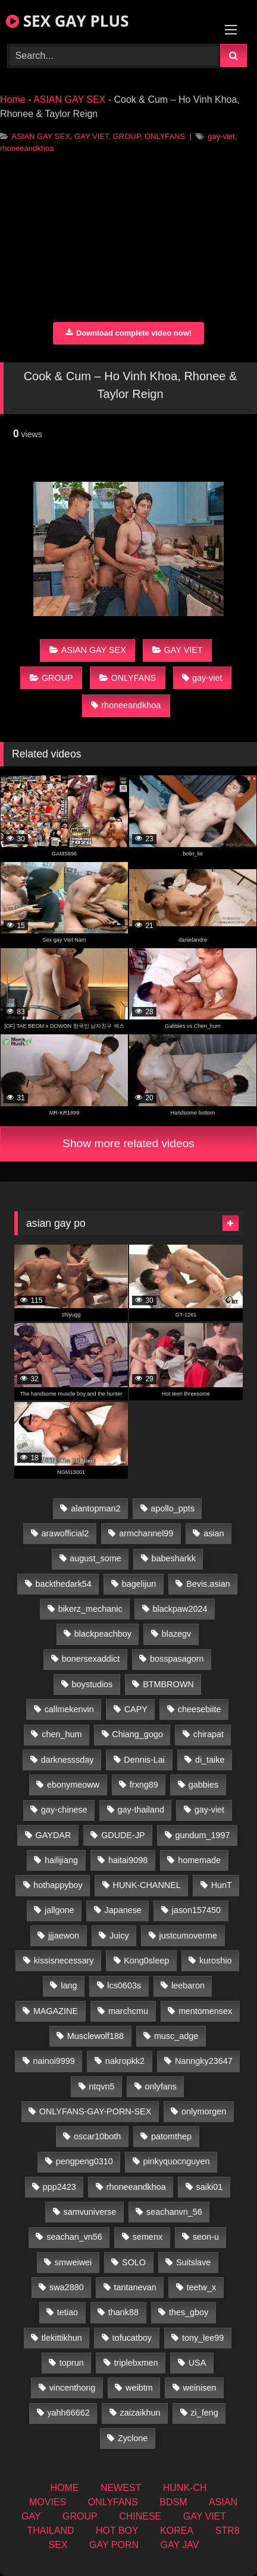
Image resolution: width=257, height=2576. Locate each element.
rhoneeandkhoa (27, 148)
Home (13, 99)
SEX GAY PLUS (67, 20)
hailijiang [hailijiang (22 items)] (61, 1860)
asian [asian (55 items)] (213, 1533)
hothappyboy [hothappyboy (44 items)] (57, 1885)
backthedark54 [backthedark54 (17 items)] (63, 1584)
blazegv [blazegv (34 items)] (177, 1634)
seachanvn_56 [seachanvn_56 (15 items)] (174, 2212)
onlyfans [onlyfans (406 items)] (161, 2086)
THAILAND (50, 2531)
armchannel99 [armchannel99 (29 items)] (146, 1533)
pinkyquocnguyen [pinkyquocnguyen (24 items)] (176, 2161)
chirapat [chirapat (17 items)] (208, 1734)
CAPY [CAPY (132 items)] (136, 1709)
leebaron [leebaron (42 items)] (188, 1985)
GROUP (126, 136)
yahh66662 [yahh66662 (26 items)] (68, 2412)
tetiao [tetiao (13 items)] (67, 2312)
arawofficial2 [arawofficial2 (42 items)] (65, 1533)
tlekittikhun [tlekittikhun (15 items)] (62, 2338)
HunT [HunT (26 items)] (221, 1885)
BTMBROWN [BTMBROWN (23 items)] (168, 1684)
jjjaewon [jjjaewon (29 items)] (63, 1935)
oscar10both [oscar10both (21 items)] (97, 2136)
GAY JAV (179, 2545)
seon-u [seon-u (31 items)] (206, 2237)
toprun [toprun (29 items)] (71, 2362)
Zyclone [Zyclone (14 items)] (133, 2438)
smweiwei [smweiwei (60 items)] (73, 2262)
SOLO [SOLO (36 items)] (134, 2262)
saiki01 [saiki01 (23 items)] (209, 2187)
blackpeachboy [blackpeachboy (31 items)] (102, 1634)
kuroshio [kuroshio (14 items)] (215, 1960)
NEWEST (121, 2488)
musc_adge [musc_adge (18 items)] (176, 2036)
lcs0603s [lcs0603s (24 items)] (124, 1985)
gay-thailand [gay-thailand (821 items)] (140, 1809)
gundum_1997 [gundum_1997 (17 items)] (202, 1835)
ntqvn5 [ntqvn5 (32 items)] (101, 2086)
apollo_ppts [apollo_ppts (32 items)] (173, 1508)
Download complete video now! (128, 333)
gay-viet (221, 136)
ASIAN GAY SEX (69, 99)
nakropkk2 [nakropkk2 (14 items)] (125, 2061)
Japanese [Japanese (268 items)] (122, 1910)
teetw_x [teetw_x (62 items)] (202, 2287)
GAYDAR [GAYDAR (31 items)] (53, 1835)
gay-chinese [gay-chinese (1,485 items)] (64, 1809)
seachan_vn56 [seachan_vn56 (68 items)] (74, 2237)
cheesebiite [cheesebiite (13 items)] (199, 1709)
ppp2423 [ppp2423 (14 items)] (59, 2187)
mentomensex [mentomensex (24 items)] (205, 2011)
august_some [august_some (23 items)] (95, 1558)
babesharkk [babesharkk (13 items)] (173, 1558)
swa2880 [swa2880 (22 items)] (66, 2287)
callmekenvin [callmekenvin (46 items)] (69, 1709)
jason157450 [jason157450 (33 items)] (196, 1910)
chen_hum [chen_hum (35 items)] (62, 1734)
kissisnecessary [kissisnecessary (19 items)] (64, 1960)
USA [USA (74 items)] (197, 2362)
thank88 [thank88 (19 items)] (123, 2312)
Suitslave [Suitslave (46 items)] (193, 2262)
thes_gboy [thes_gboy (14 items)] (188, 2312)
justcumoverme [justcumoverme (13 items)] (188, 1935)
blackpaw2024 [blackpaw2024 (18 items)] (179, 1609)
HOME (64, 2488)
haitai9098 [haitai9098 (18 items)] (128, 1860)
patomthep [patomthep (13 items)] (171, 2136)
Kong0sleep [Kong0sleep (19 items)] (146, 1960)
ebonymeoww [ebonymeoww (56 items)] (73, 1784)
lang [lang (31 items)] (69, 1985)
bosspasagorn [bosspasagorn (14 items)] (176, 1658)
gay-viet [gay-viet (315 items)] (209, 1809)
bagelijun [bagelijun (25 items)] (139, 1584)
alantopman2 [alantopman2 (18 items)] (95, 1508)
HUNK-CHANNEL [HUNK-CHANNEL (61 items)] (147, 1885)
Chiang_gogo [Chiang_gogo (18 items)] (137, 1734)
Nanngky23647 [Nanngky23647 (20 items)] (204, 2061)
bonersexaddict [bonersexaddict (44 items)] (91, 1658)
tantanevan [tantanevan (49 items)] (135, 2287)
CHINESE (140, 2516)
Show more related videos (128, 1143)
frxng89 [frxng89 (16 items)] (144, 1784)
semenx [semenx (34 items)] (147, 2237)
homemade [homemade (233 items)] (199, 1860)
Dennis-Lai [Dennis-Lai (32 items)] (144, 1759)
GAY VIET (91, 136)
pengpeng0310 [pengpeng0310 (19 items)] (84, 2161)
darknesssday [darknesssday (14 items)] (67, 1759)
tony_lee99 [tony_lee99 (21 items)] (203, 2338)
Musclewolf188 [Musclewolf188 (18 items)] (95, 2036)
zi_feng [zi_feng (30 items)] (204, 2412)
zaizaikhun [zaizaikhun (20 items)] (140, 2412)
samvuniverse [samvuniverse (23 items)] (89, 2212)
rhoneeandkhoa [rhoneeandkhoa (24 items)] (136, 2187)
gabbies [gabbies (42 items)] (203, 1784)
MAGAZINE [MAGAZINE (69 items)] (55, 2011)
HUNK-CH (185, 2488)
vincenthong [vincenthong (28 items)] (72, 2387)
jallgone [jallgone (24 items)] (59, 1910)
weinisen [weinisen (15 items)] (200, 2387)
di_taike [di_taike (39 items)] (210, 1759)
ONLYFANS (165, 136)
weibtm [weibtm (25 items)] (139, 2387)
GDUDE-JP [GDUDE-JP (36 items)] (123, 1835)
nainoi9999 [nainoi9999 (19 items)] (53, 2061)
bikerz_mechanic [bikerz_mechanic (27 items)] (90, 1609)
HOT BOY (117, 2531)
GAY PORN (114, 2545)
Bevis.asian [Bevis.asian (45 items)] (208, 1584)
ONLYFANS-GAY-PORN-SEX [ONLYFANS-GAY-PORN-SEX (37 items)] (95, 2111)
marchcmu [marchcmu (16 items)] (128, 2011)
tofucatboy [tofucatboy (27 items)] (132, 2338)
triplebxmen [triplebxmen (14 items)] (136, 2362)
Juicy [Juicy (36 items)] (119, 1935)
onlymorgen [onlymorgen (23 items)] (203, 2111)
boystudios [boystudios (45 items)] (91, 1684)
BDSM (173, 2502)
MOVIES (47, 2502)
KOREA (176, 2531)
